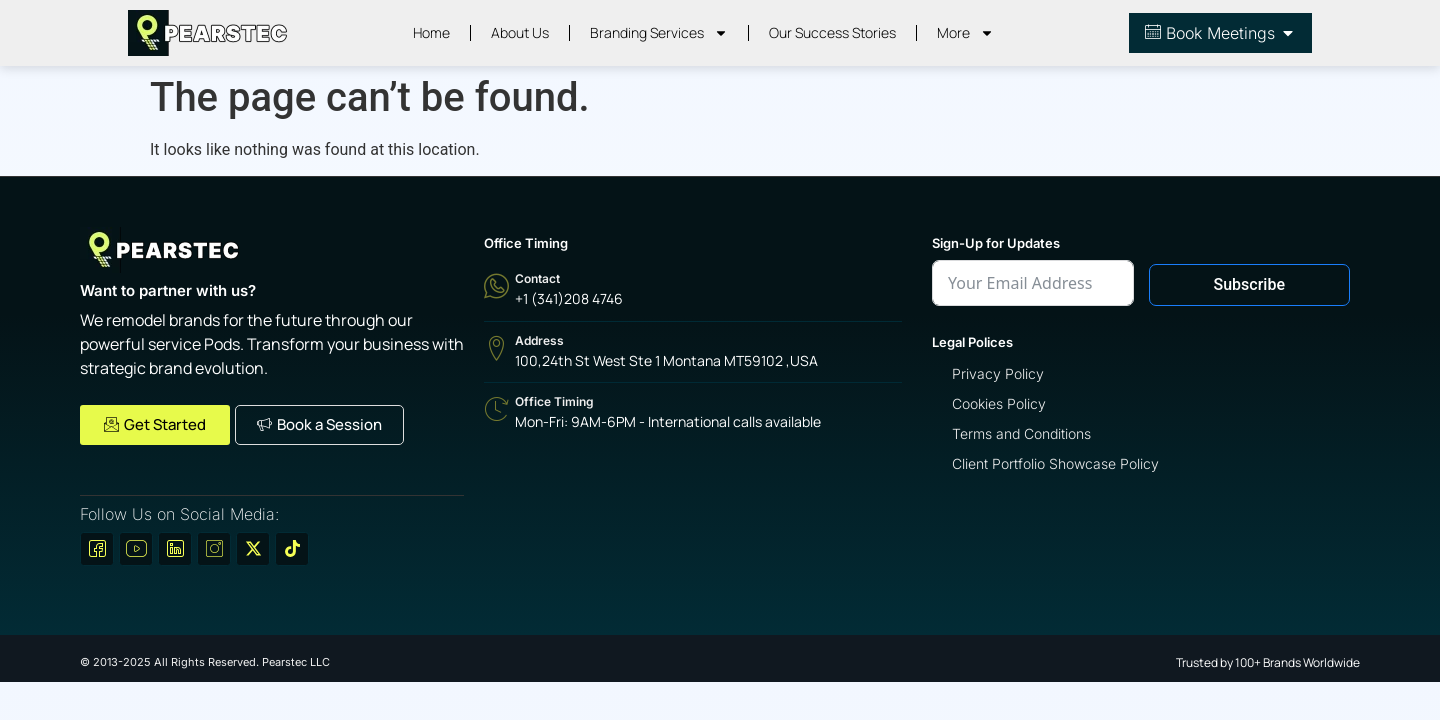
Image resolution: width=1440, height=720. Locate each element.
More (965, 33)
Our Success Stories (832, 32)
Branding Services (659, 33)
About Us (520, 32)
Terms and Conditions (1021, 433)
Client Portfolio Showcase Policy (1055, 463)
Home (431, 32)
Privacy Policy (998, 373)
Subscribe (1249, 284)
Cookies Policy (999, 403)
